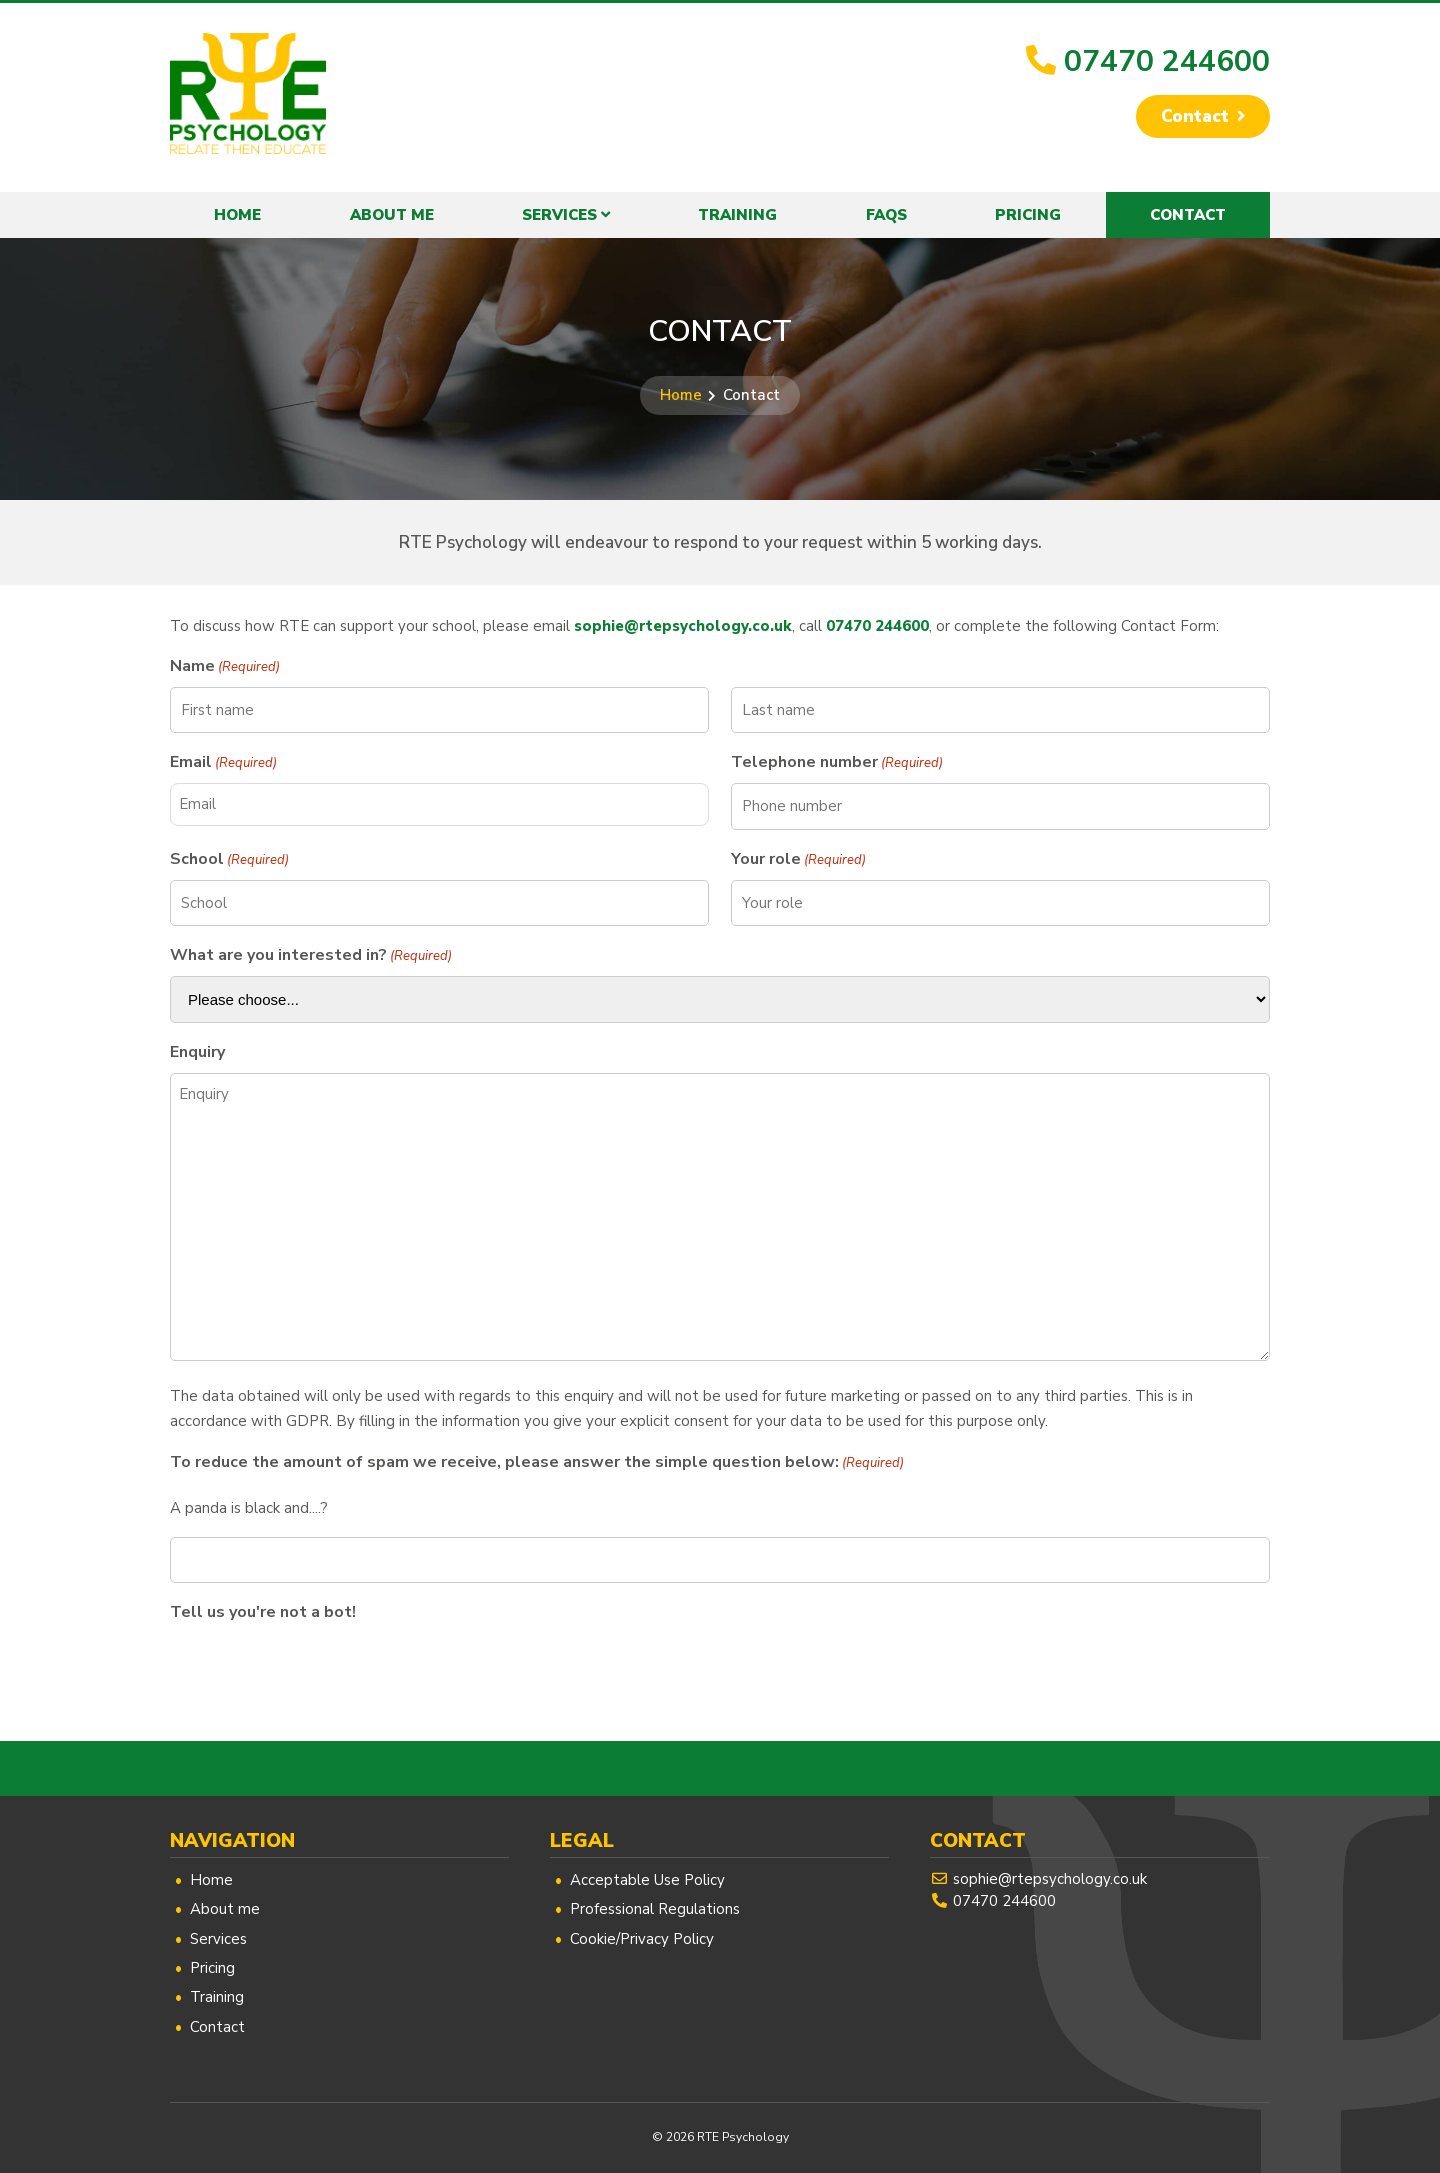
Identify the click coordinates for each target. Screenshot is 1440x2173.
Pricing (1028, 215)
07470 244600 (1167, 61)
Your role (798, 859)
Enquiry (197, 1052)
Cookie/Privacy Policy (642, 1939)
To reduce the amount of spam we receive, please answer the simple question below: (537, 1462)
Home (237, 215)
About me (392, 215)
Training (737, 215)
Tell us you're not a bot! (263, 1612)
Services (559, 215)
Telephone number (837, 762)
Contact (1194, 116)
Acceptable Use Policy (647, 1880)
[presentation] (322, 1672)
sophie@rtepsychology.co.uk (683, 626)
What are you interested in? (311, 955)
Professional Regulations (655, 1909)
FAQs (886, 215)
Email (223, 762)
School (229, 859)
